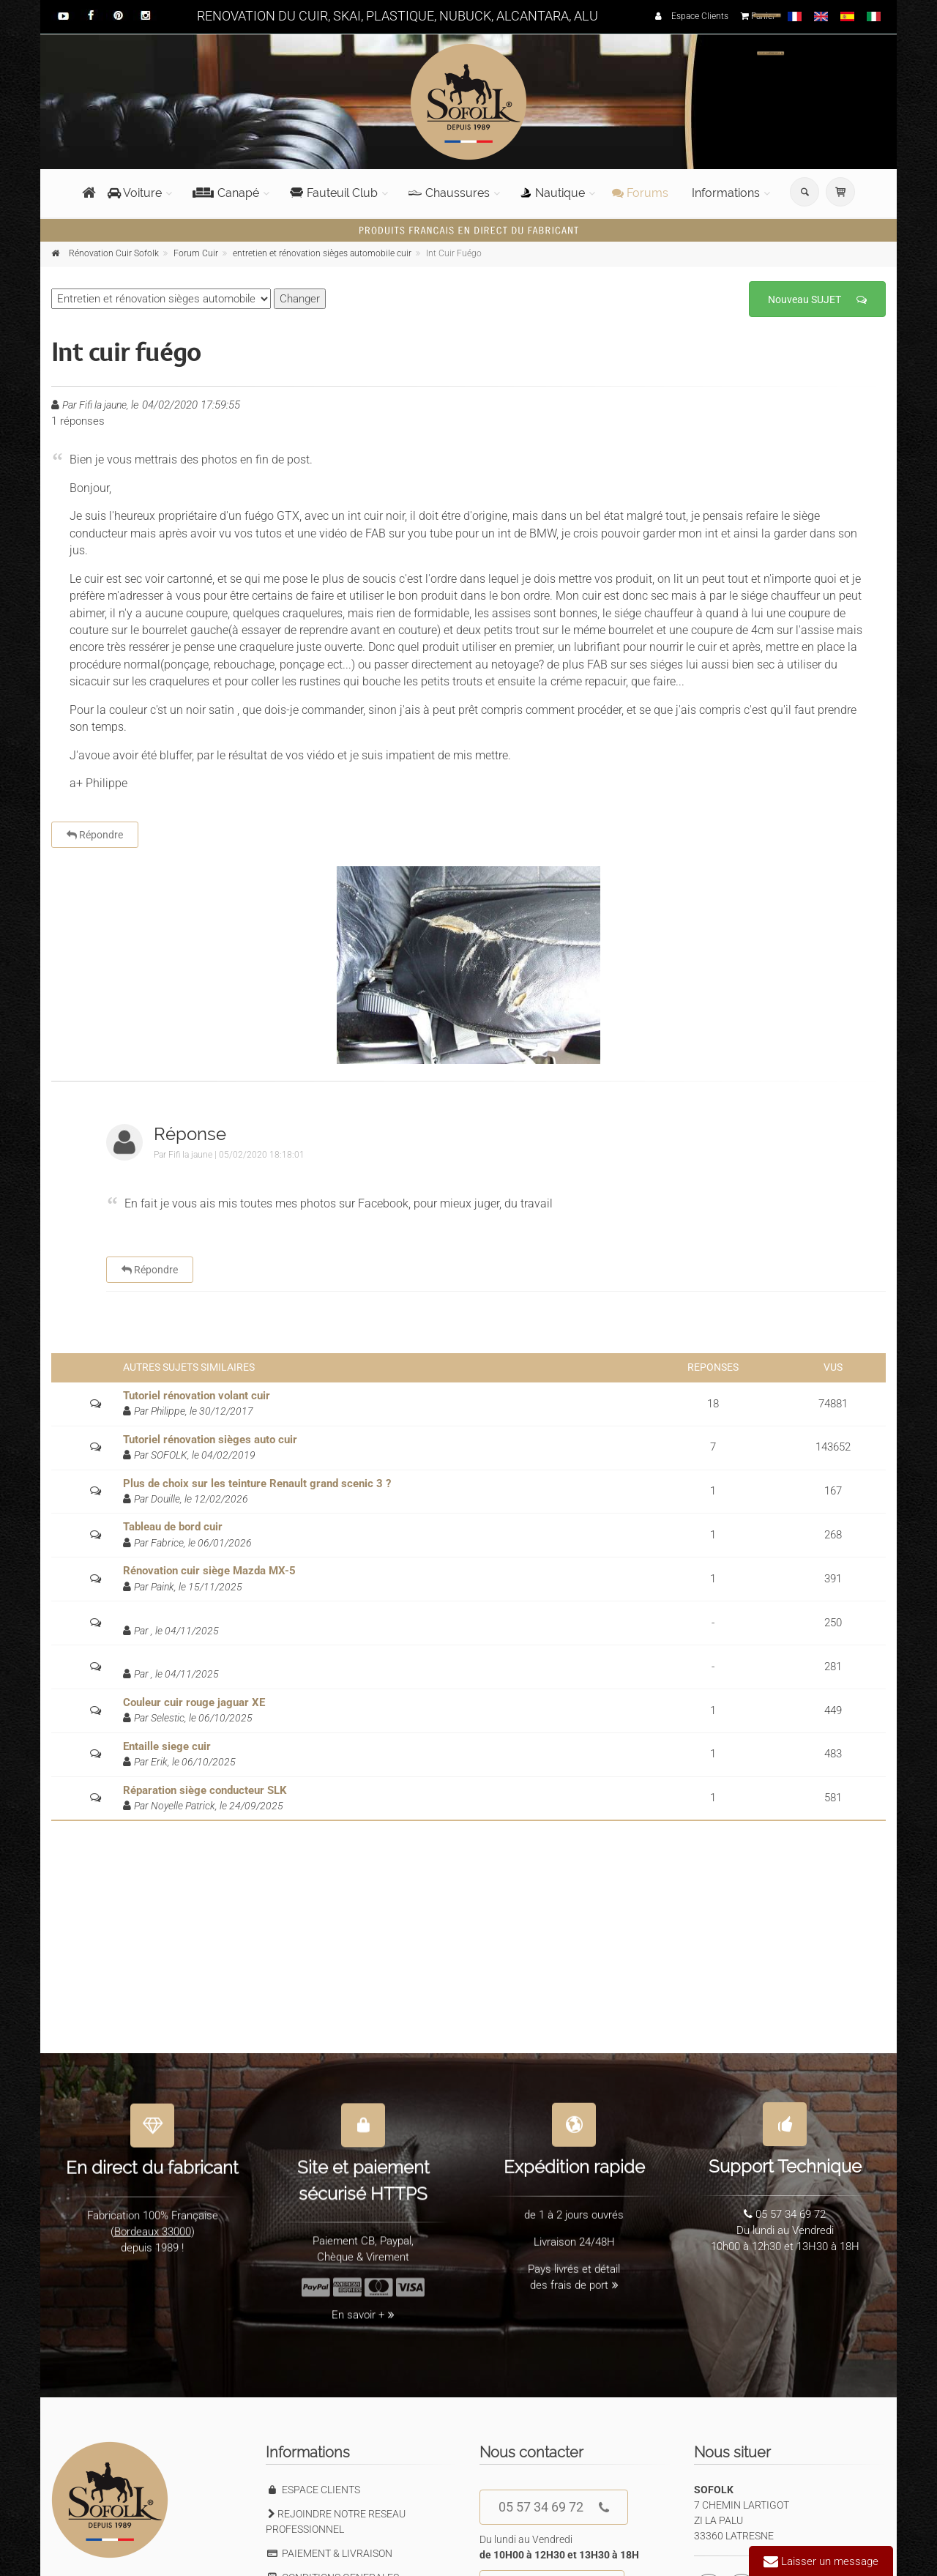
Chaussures (449, 193)
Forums (640, 193)
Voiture (135, 193)
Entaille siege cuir (167, 1746)
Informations (726, 193)
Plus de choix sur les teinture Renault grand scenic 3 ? (257, 1483)
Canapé (226, 193)
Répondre (95, 835)
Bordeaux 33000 (152, 2223)
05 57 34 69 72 (554, 2507)
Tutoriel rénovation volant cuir (196, 1395)
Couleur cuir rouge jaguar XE (194, 1702)
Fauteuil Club (334, 193)
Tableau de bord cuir (173, 1526)
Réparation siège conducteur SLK (205, 1790)
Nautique (552, 193)
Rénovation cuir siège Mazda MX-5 (209, 1570)
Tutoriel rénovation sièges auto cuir (210, 1439)
